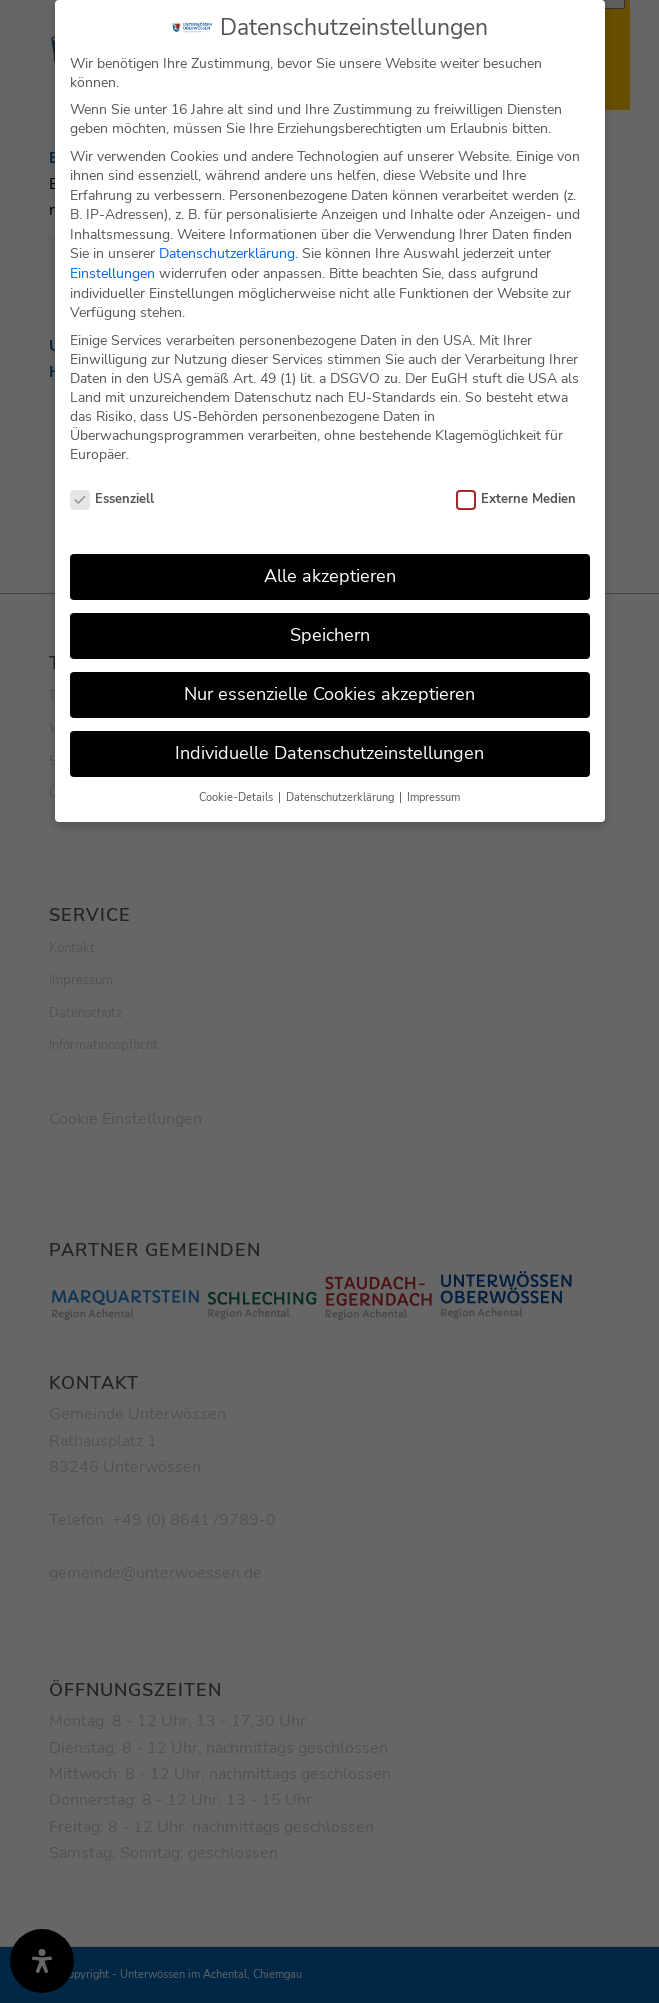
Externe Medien (516, 495)
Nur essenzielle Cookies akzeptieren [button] (329, 689)
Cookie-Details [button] (237, 792)
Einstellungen (112, 268)
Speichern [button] (330, 630)
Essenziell (112, 495)
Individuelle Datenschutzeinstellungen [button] (329, 748)
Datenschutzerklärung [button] (341, 792)
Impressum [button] (433, 792)
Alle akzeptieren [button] (330, 571)
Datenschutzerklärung (227, 249)
